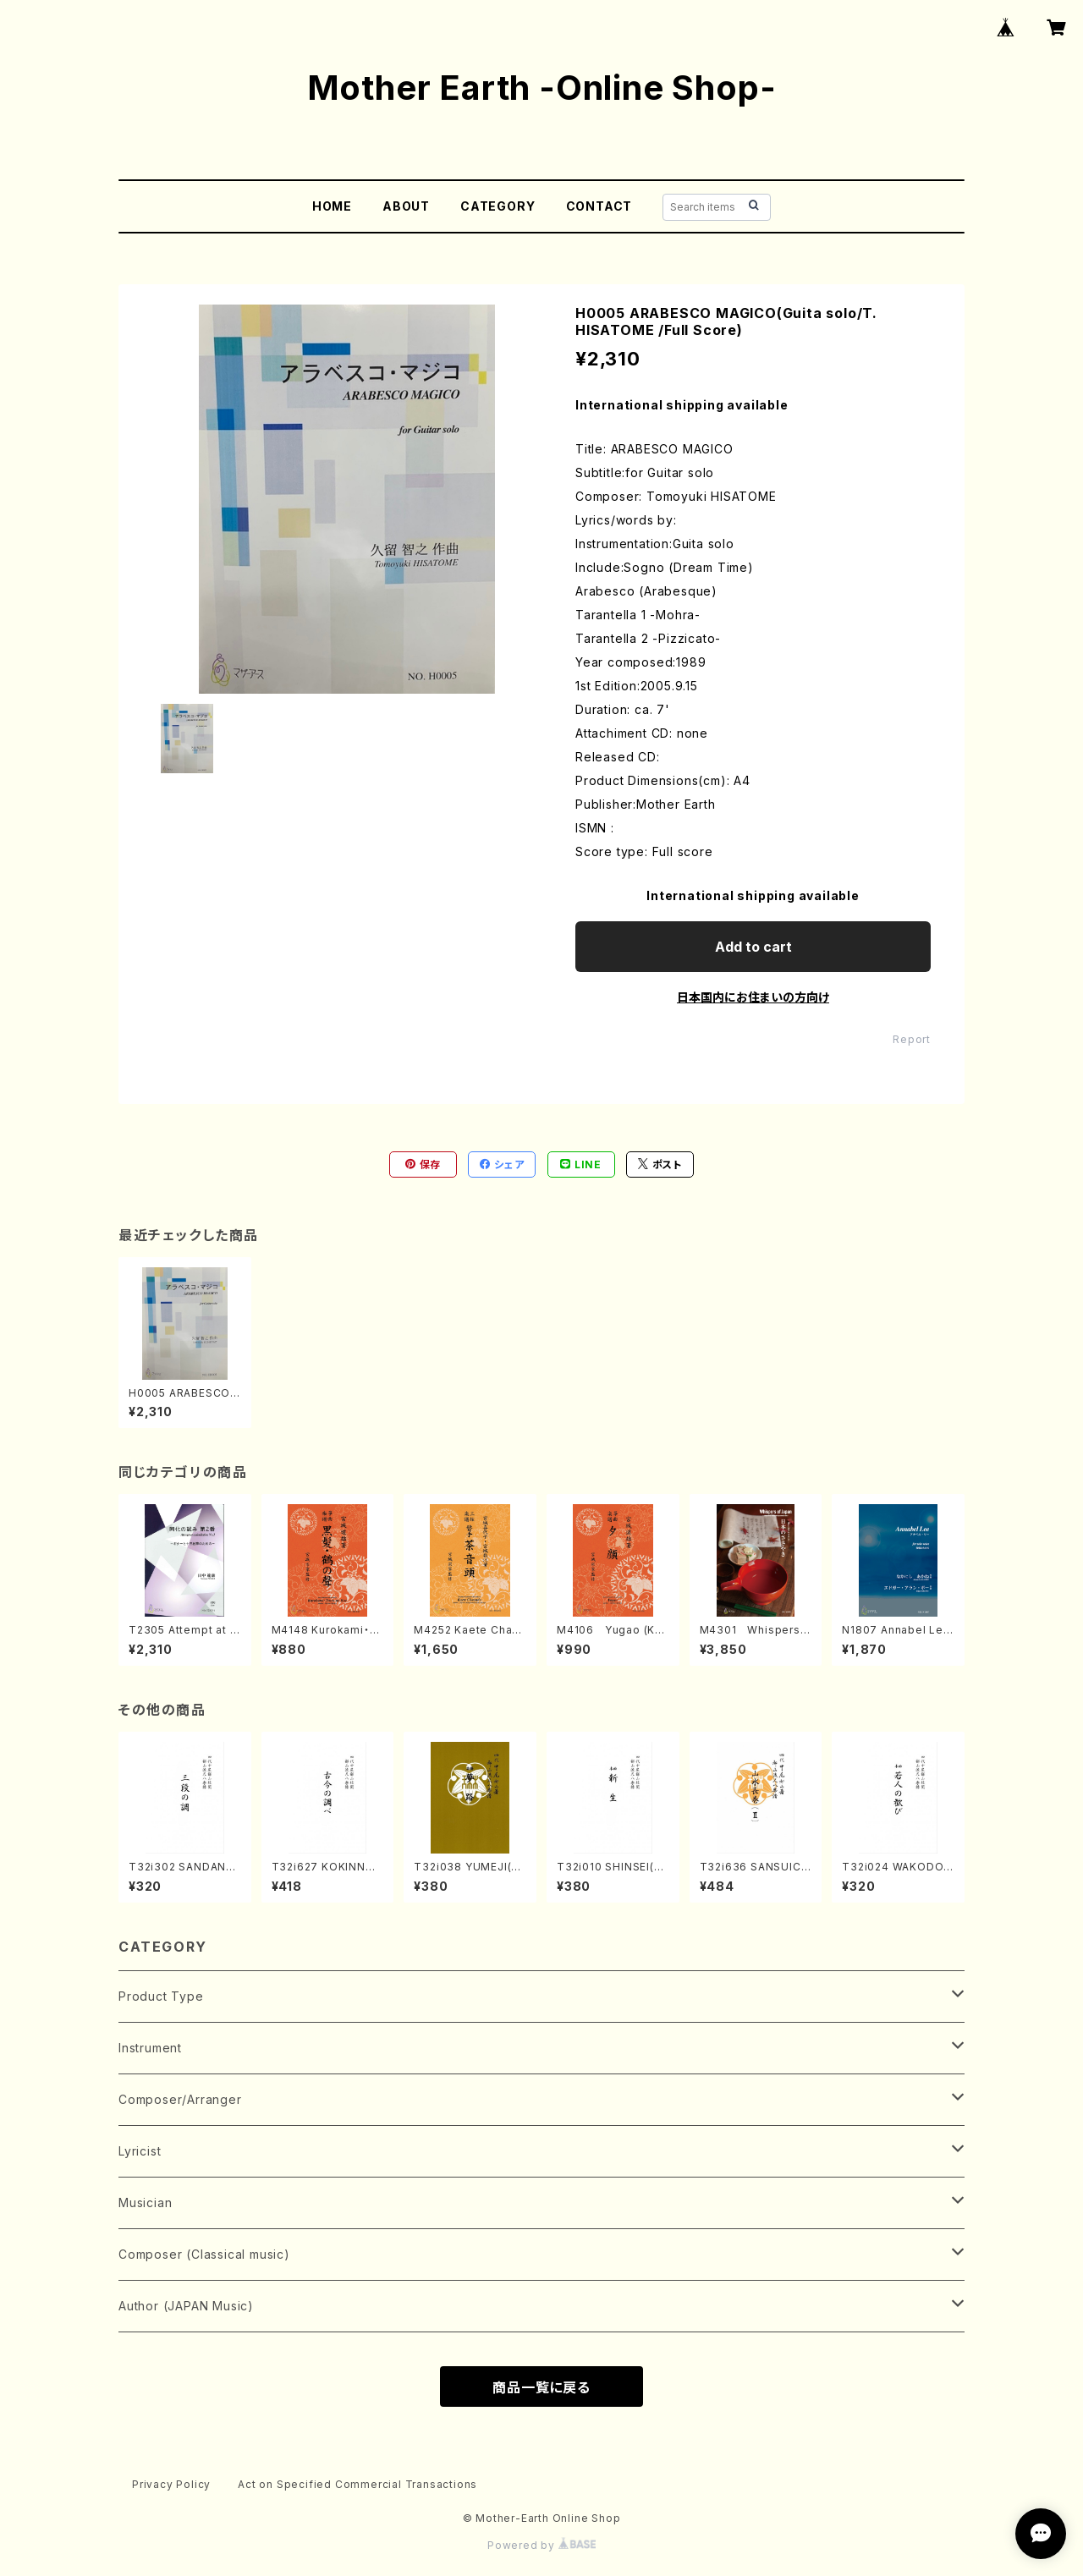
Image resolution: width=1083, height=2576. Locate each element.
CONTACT (599, 206)
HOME (332, 206)
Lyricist (139, 2151)
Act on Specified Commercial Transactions (357, 2484)
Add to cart (753, 946)
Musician (145, 2202)
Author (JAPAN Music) (186, 2306)
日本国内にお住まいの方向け (753, 997)
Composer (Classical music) (204, 2254)
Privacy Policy (171, 2484)
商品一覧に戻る (541, 2387)
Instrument (150, 2047)
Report (912, 1039)
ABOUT (406, 206)
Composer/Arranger (180, 2099)
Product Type (161, 1996)
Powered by (541, 2545)
